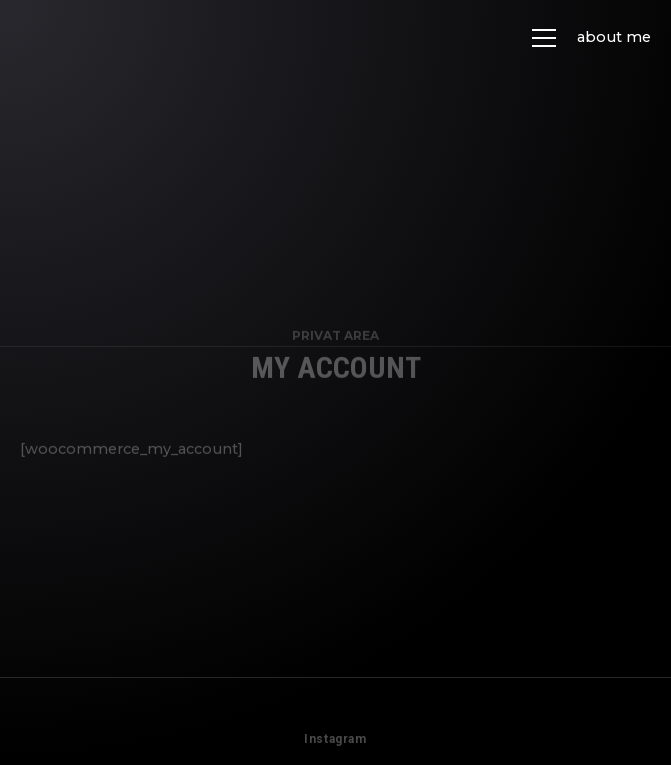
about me (614, 37)
